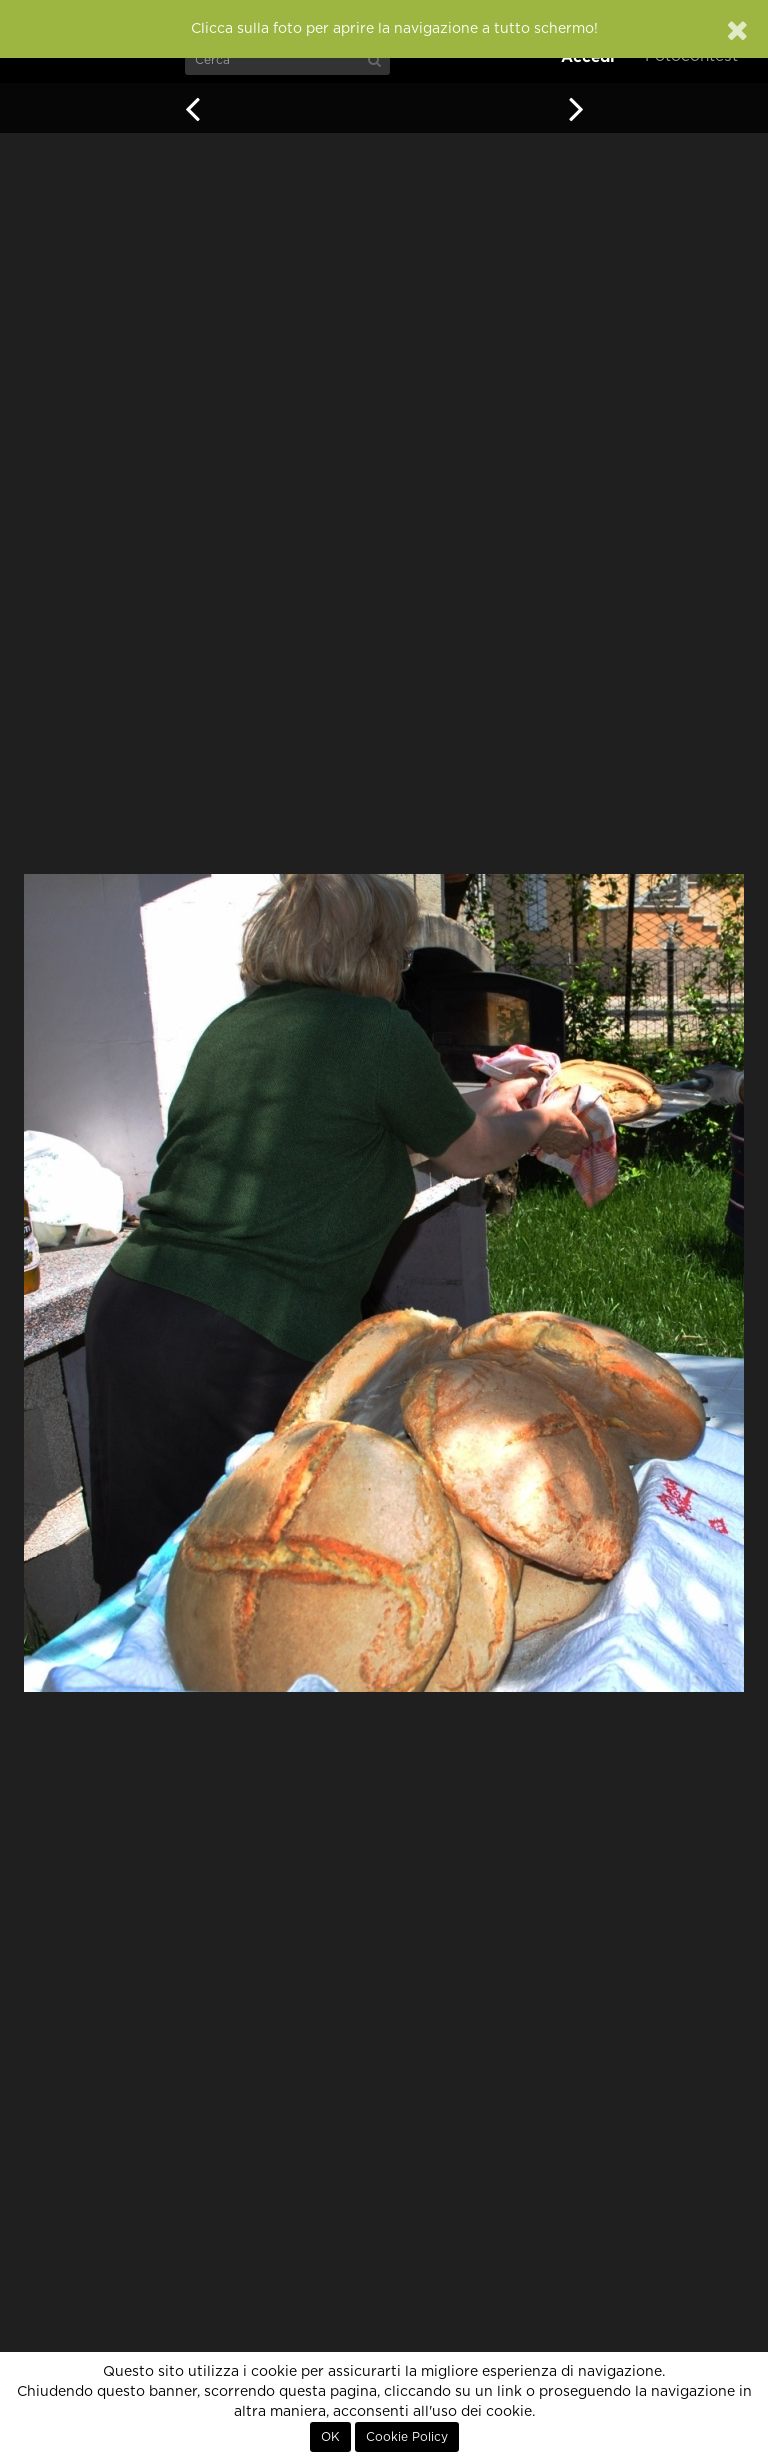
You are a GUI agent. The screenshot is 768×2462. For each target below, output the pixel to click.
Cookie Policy (407, 2437)
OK (330, 2437)
